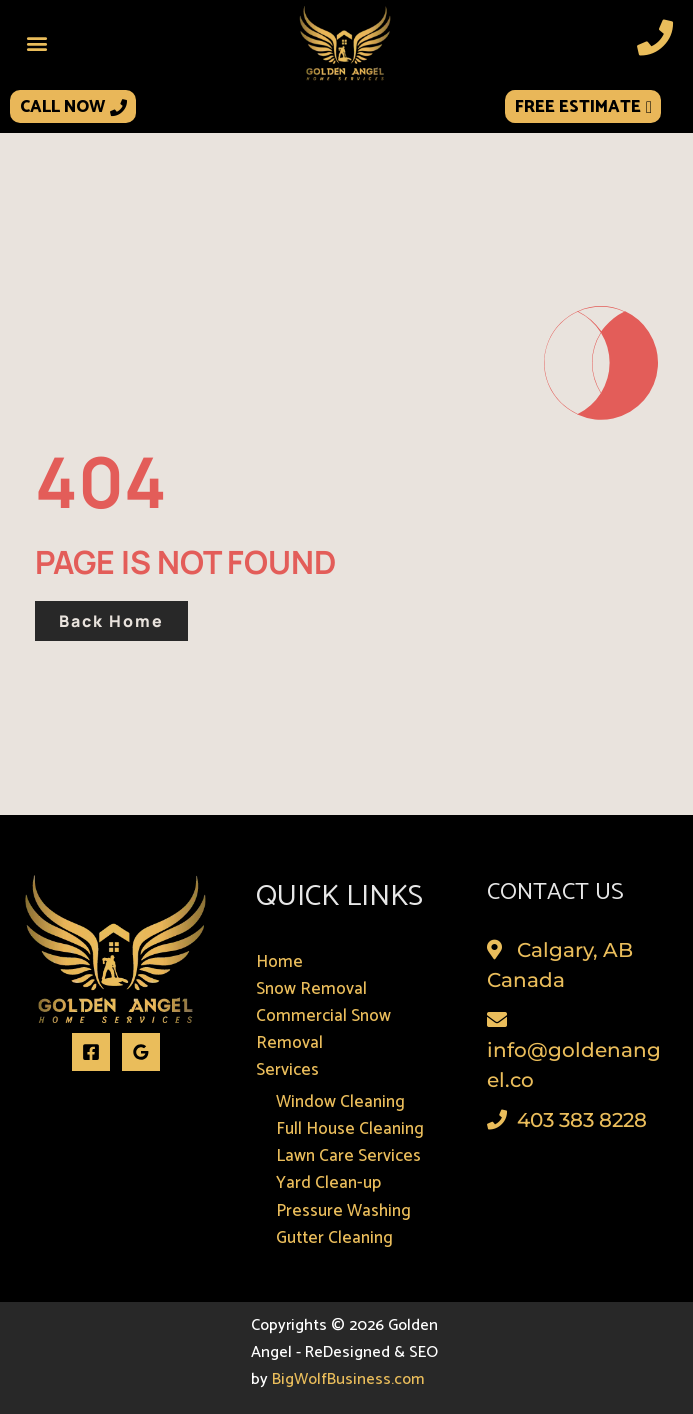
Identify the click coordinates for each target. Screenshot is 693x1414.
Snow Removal (311, 989)
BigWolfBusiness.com (348, 1379)
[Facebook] (91, 1052)
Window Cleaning (340, 1102)
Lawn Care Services (348, 1156)
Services (287, 1070)
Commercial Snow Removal (323, 1029)
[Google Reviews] (141, 1052)
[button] (36, 42)
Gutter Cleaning (334, 1238)
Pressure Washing (343, 1211)
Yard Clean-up (328, 1183)
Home (279, 962)
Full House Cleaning (350, 1129)
